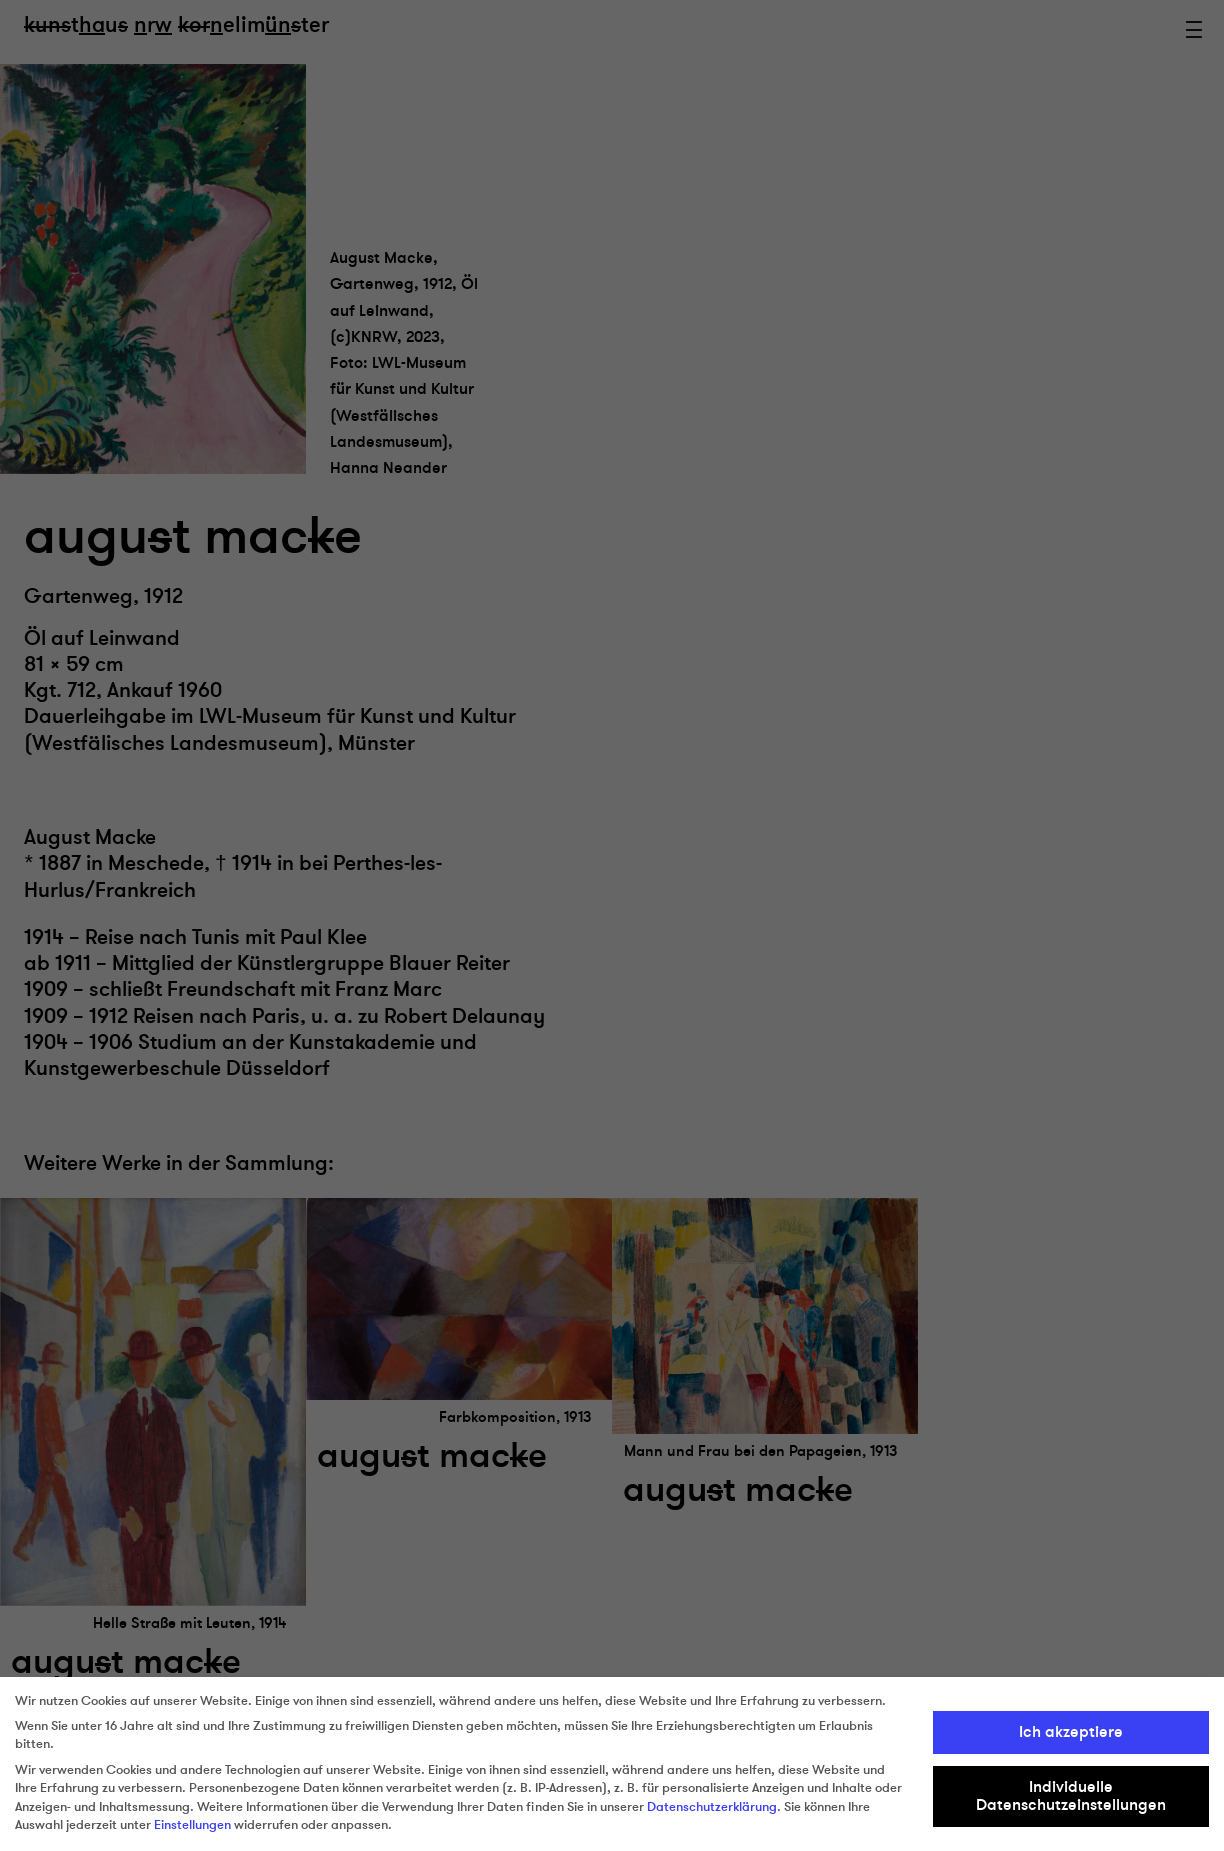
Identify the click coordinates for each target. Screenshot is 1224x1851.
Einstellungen (192, 1825)
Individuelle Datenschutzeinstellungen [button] (1071, 1796)
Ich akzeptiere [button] (1071, 1732)
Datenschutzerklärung (712, 1807)
